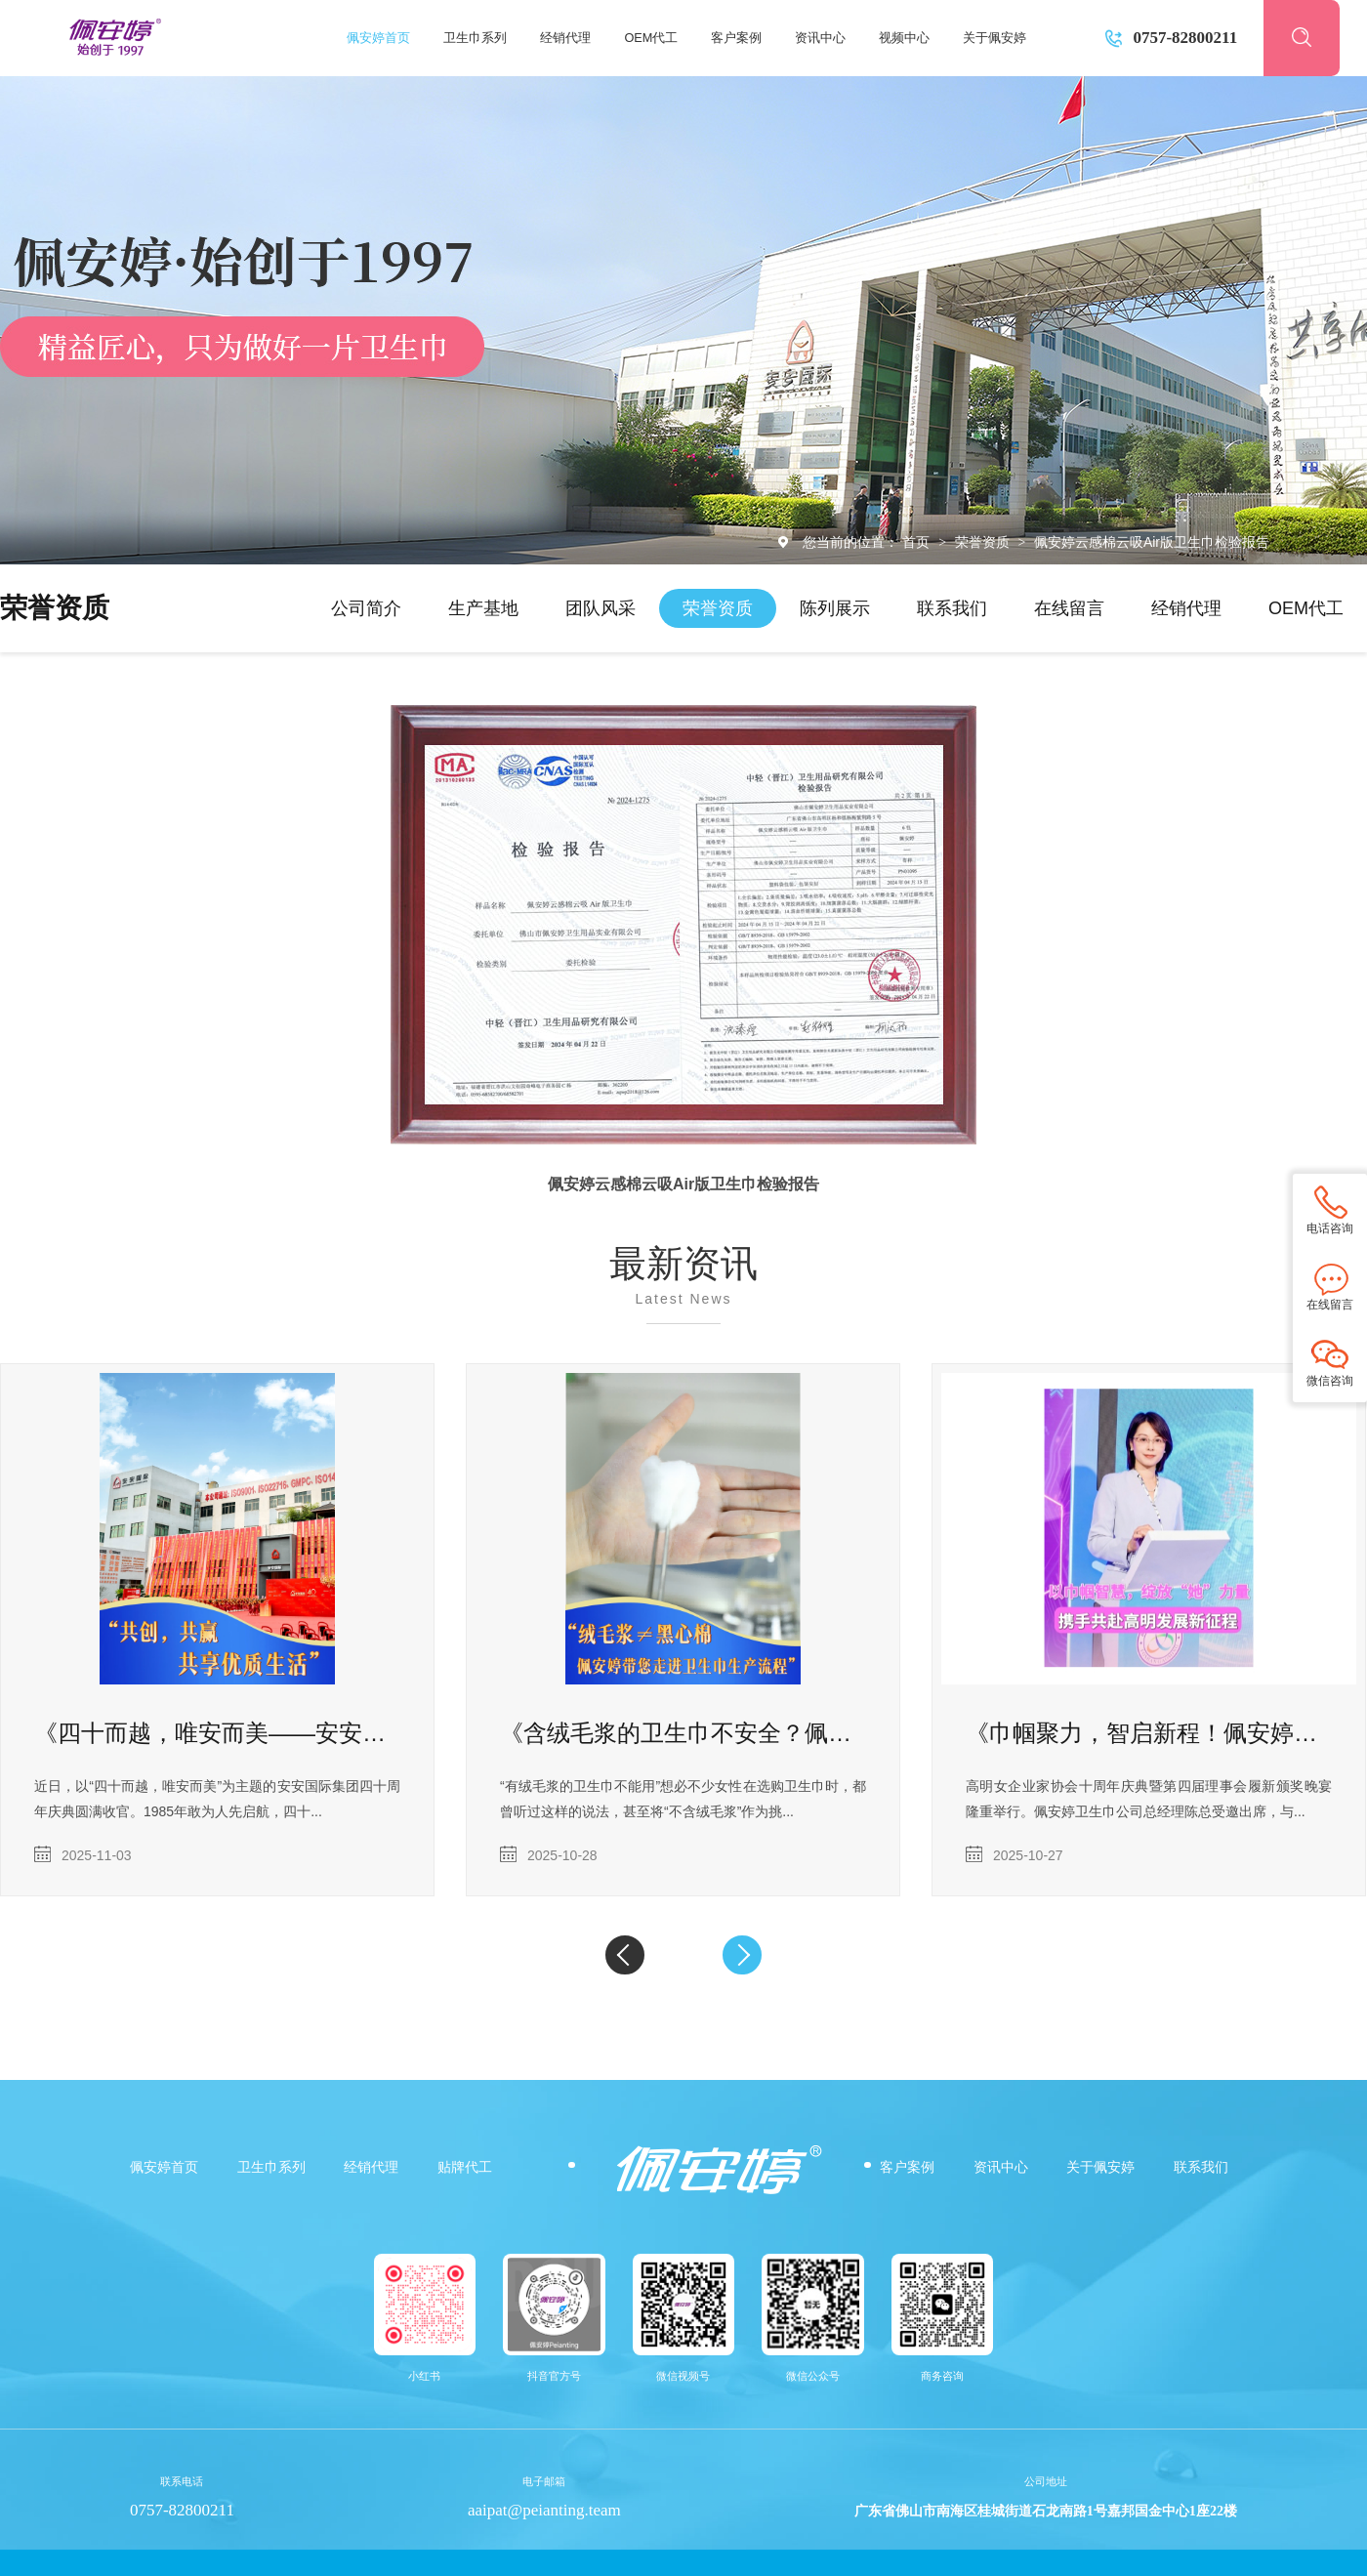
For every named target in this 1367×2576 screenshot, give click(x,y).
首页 (917, 542)
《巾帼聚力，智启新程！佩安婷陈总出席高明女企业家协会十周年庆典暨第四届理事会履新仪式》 (1149, 1733)
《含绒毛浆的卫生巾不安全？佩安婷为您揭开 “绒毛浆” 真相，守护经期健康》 (683, 1733)
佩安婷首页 (378, 37)
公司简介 (366, 608)
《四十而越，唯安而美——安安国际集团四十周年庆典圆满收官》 (217, 1733)
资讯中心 (820, 37)
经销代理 (565, 37)
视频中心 (904, 37)
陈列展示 (835, 608)
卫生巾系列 (475, 37)
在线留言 (1069, 608)
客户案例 (736, 37)
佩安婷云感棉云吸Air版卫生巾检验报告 (1151, 542)
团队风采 (600, 608)
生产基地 (483, 608)
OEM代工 (651, 37)
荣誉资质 (984, 542)
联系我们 (952, 608)
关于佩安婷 (994, 37)
